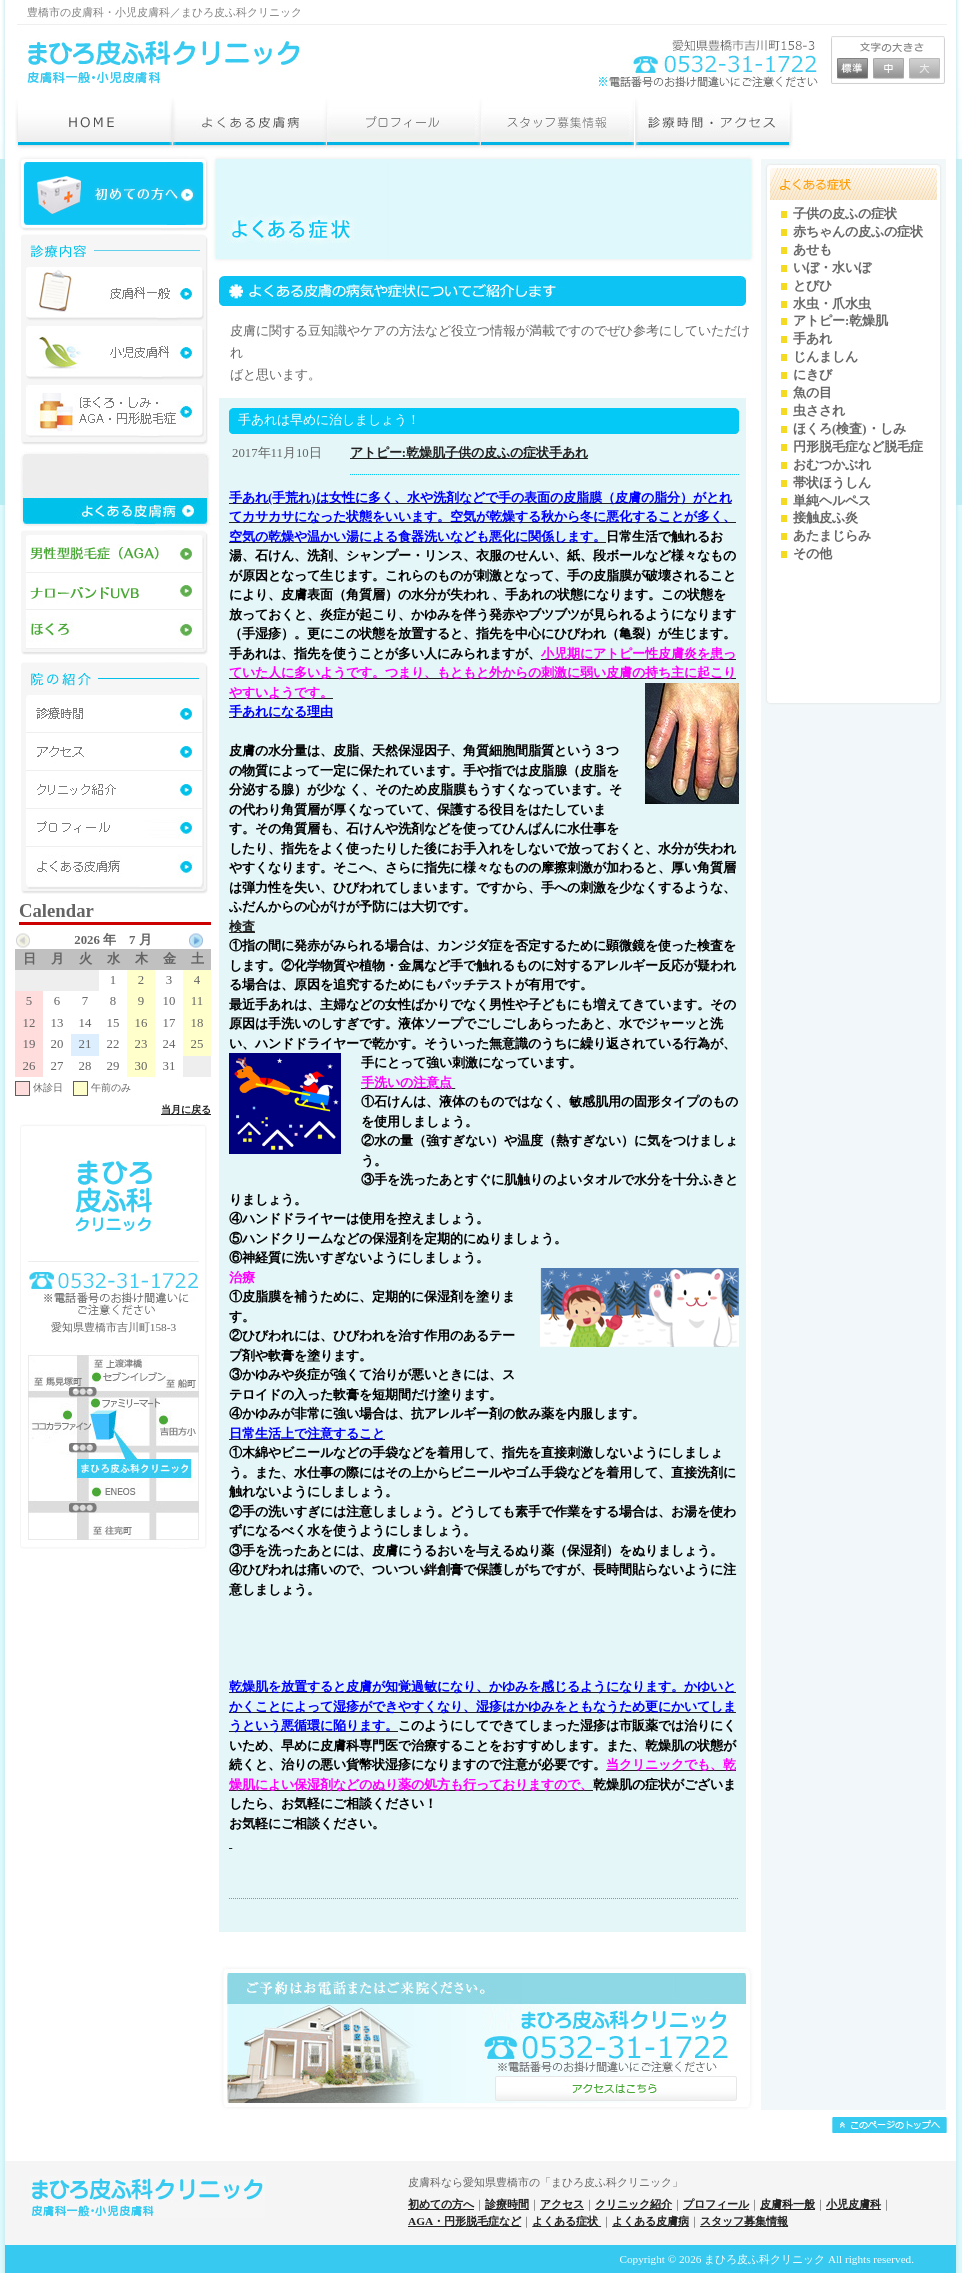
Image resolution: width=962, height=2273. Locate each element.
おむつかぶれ (832, 465)
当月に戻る (186, 1109)
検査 (242, 926)
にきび (812, 375)
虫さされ (819, 411)
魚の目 (812, 393)
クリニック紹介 (633, 2204)
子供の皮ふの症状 (497, 453)
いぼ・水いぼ (832, 268)
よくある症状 (566, 2221)
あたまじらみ (832, 536)
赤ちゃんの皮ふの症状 (858, 232)
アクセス (562, 2204)
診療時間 (507, 2204)
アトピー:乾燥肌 (397, 453)
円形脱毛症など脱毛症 (858, 447)
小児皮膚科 (853, 2204)
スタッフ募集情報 (744, 2221)
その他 (812, 554)
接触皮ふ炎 (825, 518)
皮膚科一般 (787, 2204)
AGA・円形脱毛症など (464, 2221)
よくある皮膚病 (650, 2221)
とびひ (812, 286)
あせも (812, 250)
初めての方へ (441, 2204)
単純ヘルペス (832, 501)
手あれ (568, 453)
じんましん (825, 357)
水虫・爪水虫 (832, 304)
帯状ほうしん (832, 483)
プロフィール (716, 2204)
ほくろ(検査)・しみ (849, 429)
